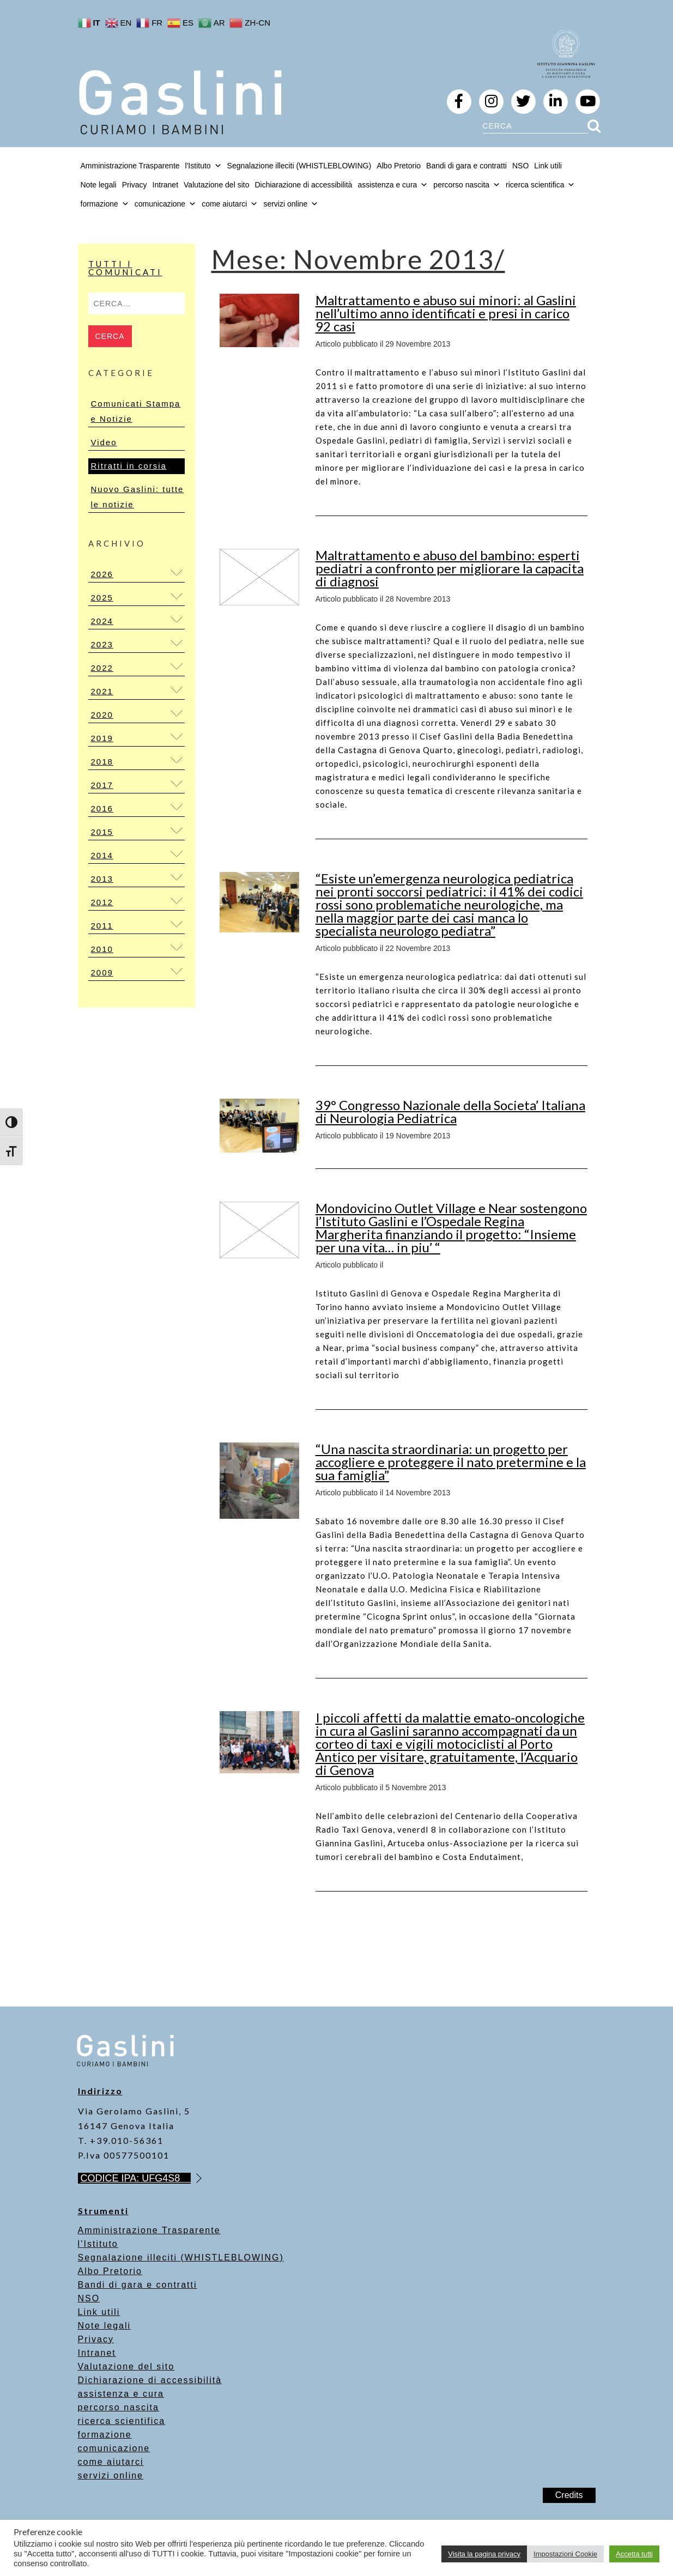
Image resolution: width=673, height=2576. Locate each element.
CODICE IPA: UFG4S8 (136, 2178)
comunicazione (114, 2448)
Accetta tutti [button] (634, 2554)
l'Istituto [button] (203, 165)
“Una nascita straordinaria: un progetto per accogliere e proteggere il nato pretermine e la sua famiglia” (451, 1462)
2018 (102, 761)
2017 (102, 785)
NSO (520, 165)
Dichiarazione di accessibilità (303, 184)
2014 (102, 855)
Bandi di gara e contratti (466, 165)
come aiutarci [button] (230, 203)
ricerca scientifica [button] (540, 184)
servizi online (290, 203)
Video (104, 442)
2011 (102, 925)
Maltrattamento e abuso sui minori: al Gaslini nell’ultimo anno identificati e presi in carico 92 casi (446, 313)
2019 (102, 738)
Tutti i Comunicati (125, 268)
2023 (102, 644)
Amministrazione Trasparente (130, 165)
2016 (102, 808)
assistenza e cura (121, 2393)
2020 (102, 714)
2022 (102, 667)
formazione (105, 2434)
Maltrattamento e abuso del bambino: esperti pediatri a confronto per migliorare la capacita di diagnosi (450, 568)
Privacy (134, 184)
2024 (102, 621)
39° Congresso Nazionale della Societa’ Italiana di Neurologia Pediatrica (450, 1111)
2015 (102, 832)
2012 (102, 902)
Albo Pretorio (399, 165)
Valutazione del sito (216, 184)
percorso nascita (118, 2407)
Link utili (548, 165)
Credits (569, 2495)
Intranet (165, 184)
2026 (102, 574)
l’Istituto (98, 2243)
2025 (102, 597)
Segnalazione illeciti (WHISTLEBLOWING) (299, 165)
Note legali (99, 184)
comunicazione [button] (165, 203)
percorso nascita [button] (466, 184)
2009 (102, 972)
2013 (102, 878)
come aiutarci (111, 2461)
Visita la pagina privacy (484, 2554)
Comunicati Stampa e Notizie (136, 411)
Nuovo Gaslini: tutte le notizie (137, 496)
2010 (102, 949)
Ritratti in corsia (129, 465)
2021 (102, 691)
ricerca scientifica (122, 2421)
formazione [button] (105, 203)
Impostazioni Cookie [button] (565, 2554)
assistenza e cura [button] (392, 184)
